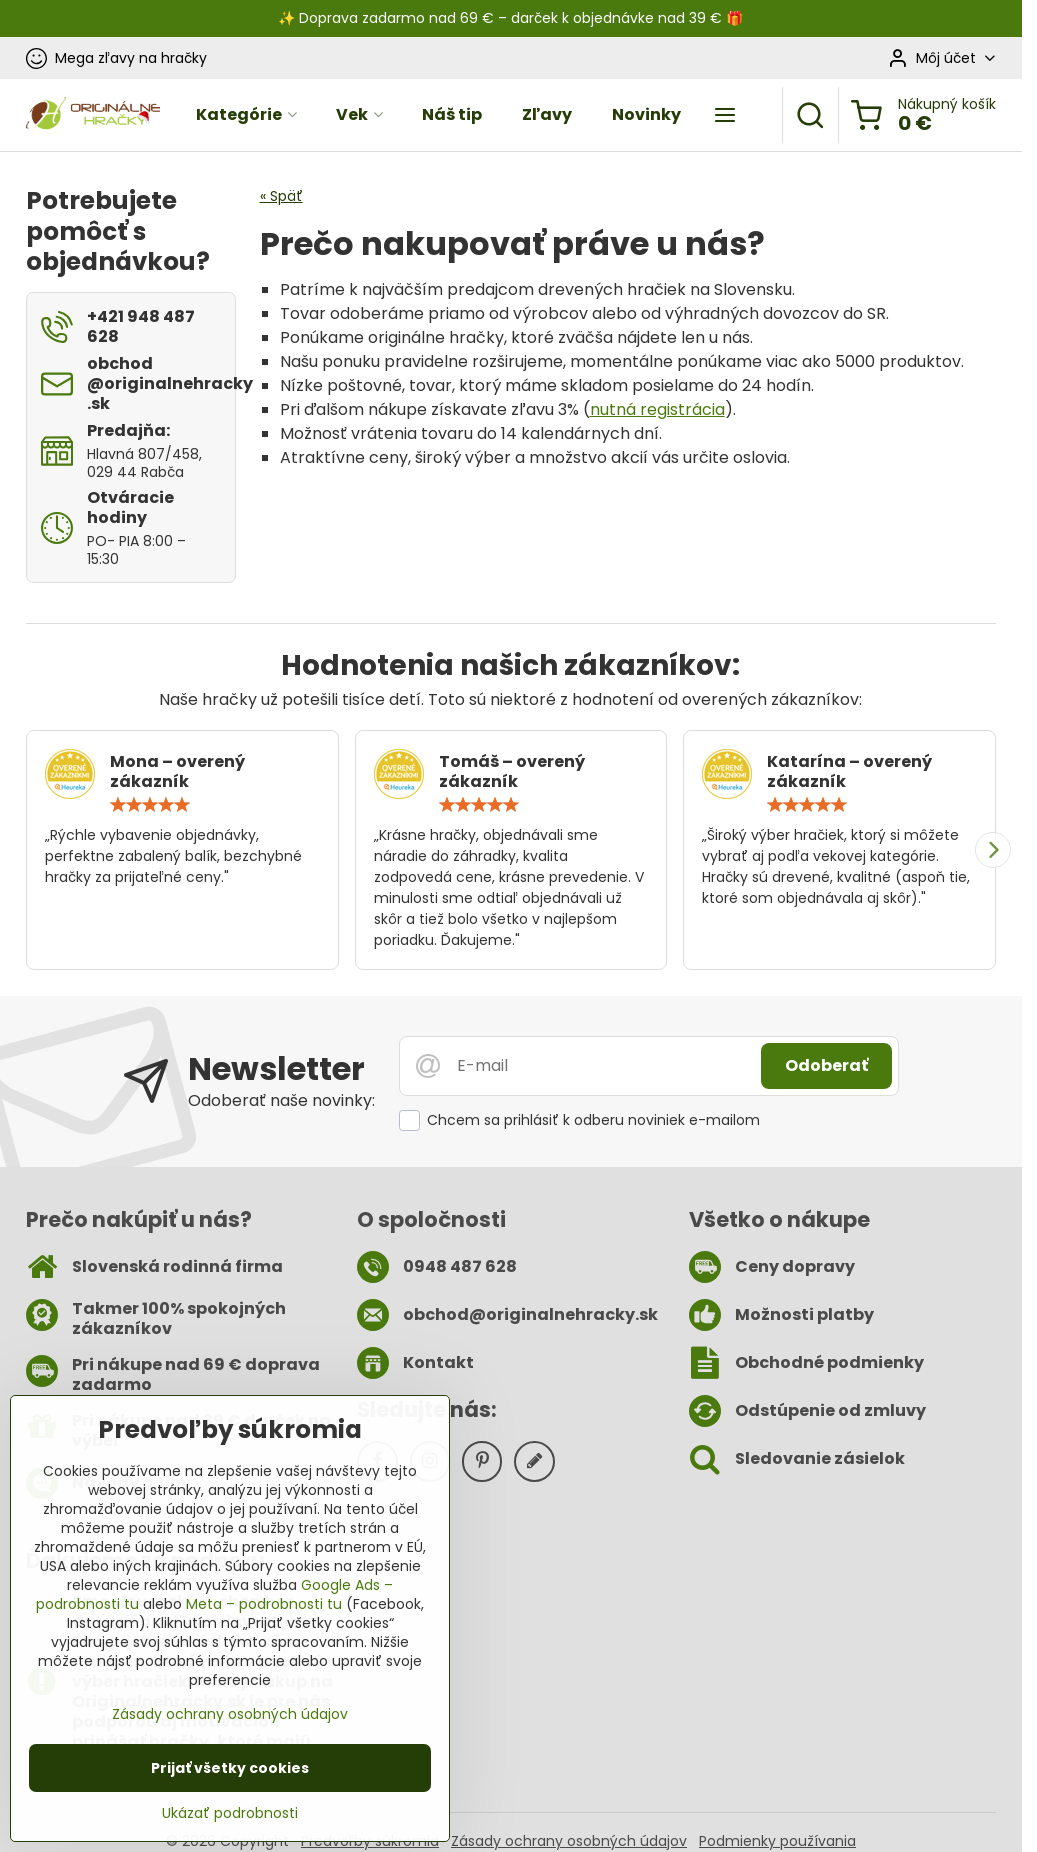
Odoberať (826, 1065)
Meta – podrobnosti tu (264, 1625)
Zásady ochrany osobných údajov (230, 1735)
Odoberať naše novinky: (281, 1100)
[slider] (150, 805)
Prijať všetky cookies (230, 1789)
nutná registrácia (657, 409)
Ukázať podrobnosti (230, 1834)
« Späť (281, 196)
